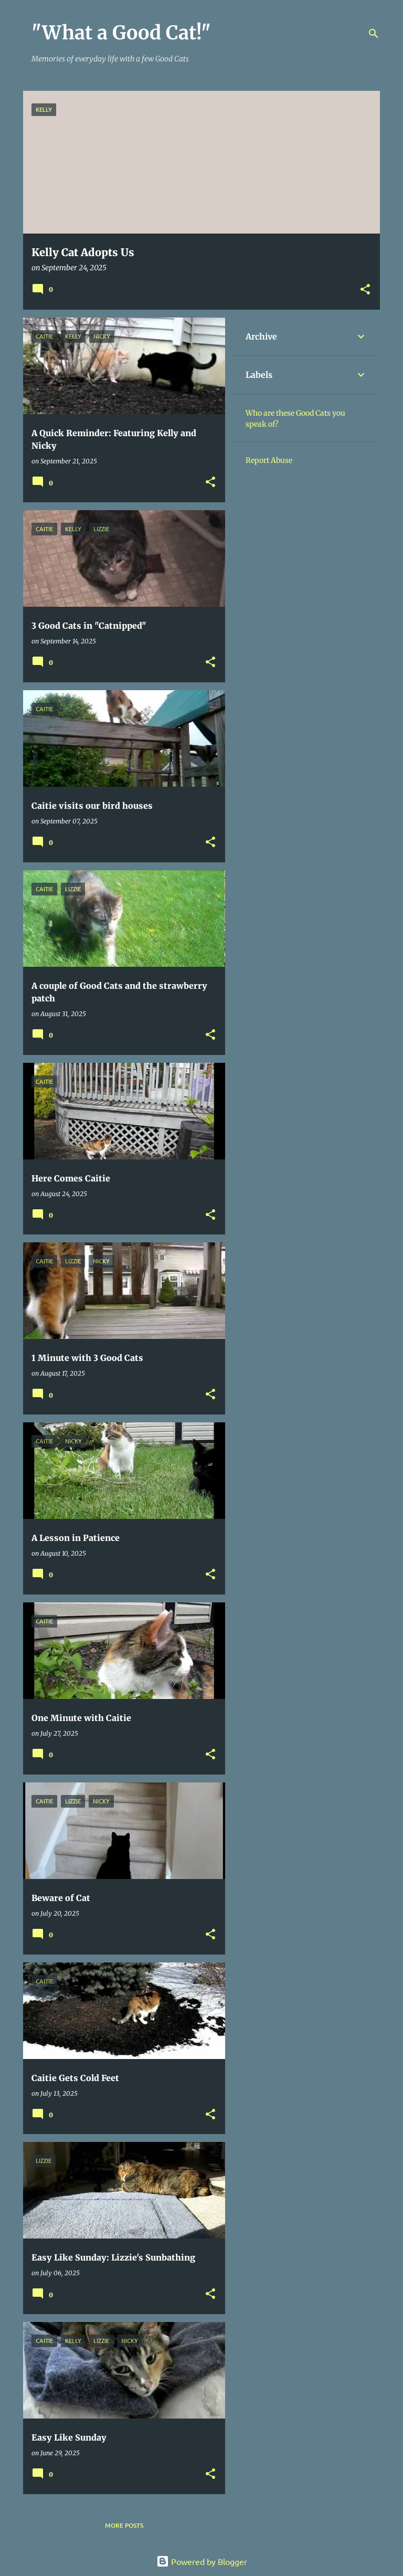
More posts (124, 2525)
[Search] (373, 33)
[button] (365, 290)
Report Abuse (269, 460)
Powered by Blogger (201, 2561)
